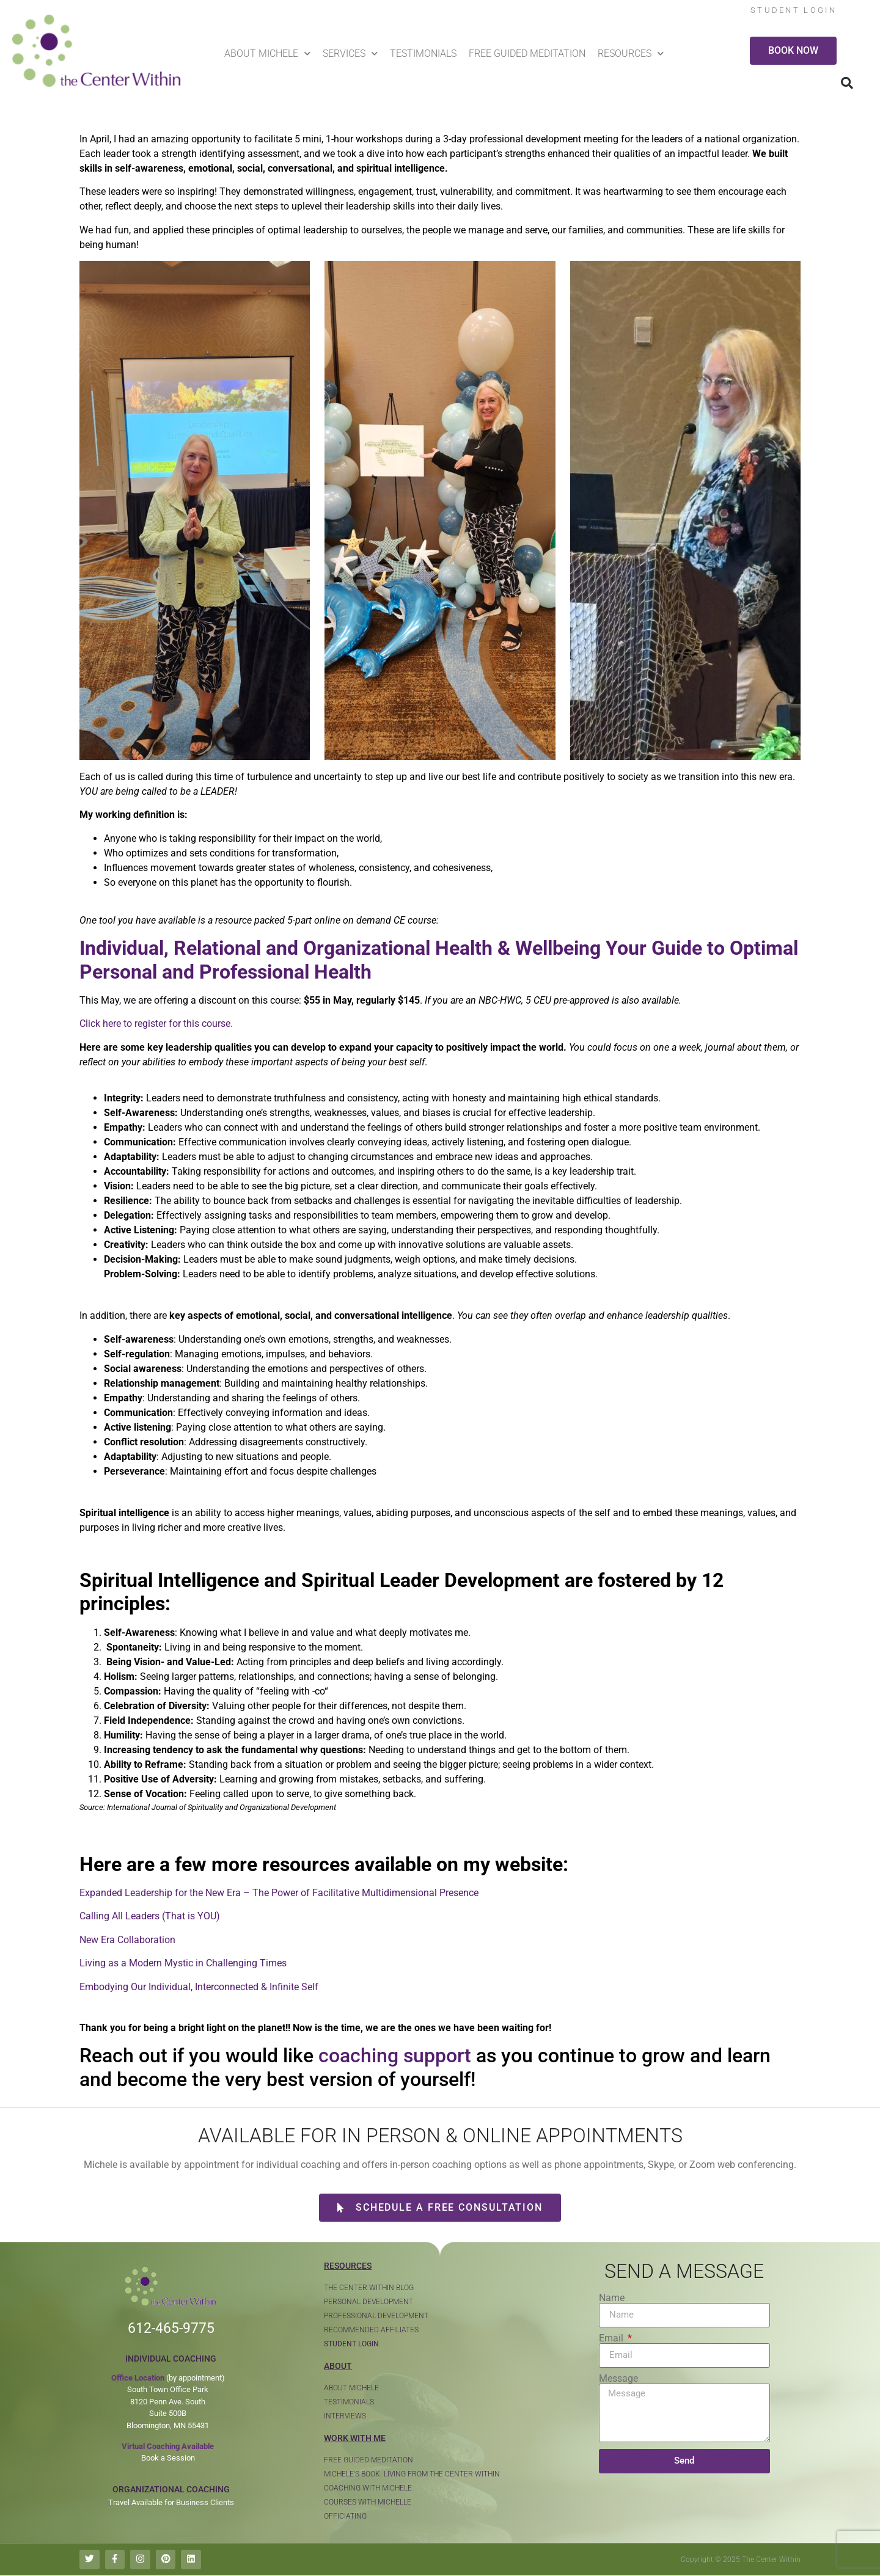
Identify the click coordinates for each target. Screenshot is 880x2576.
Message (618, 2379)
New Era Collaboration (127, 1940)
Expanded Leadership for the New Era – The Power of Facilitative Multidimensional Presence (279, 1893)
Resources (631, 53)
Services (350, 53)
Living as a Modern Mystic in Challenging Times (183, 1963)
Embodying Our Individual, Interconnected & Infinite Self (198, 1987)
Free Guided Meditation (527, 53)
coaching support (394, 2055)
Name (612, 2298)
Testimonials (423, 53)
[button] (847, 83)
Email (612, 2338)
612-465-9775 (171, 2328)
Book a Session (168, 2457)
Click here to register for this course (154, 1023)
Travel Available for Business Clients (171, 2502)
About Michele (267, 53)
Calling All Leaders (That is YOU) (149, 1916)
